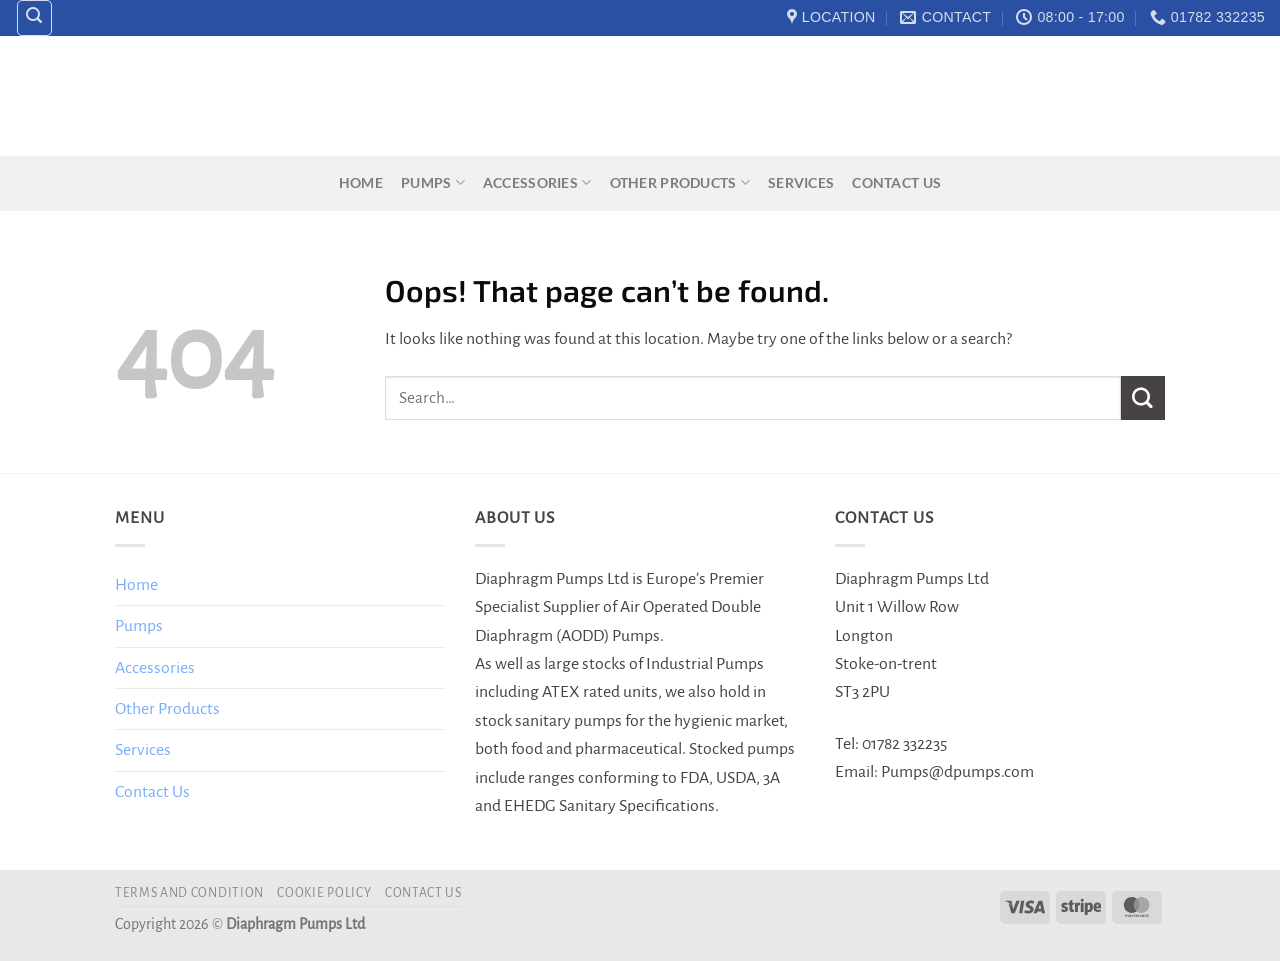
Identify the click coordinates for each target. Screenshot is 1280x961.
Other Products (680, 182)
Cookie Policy (324, 893)
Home (361, 182)
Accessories (537, 182)
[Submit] (1143, 397)
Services (801, 182)
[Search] (35, 18)
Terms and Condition (189, 893)
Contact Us (896, 182)
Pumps (433, 182)
